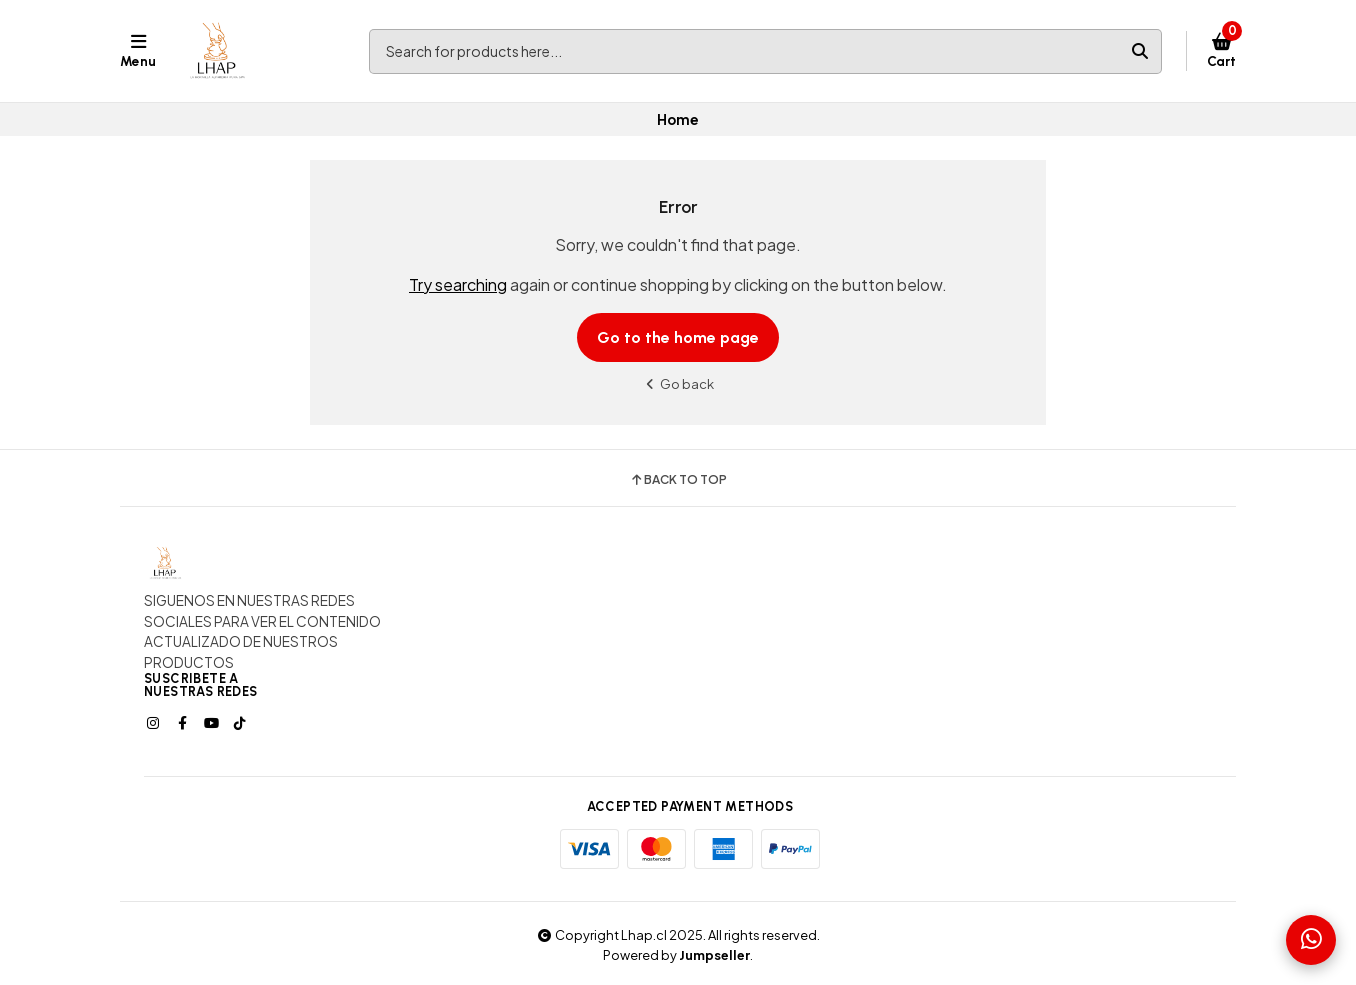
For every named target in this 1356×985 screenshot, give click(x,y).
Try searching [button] (458, 284)
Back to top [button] (678, 480)
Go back (678, 383)
